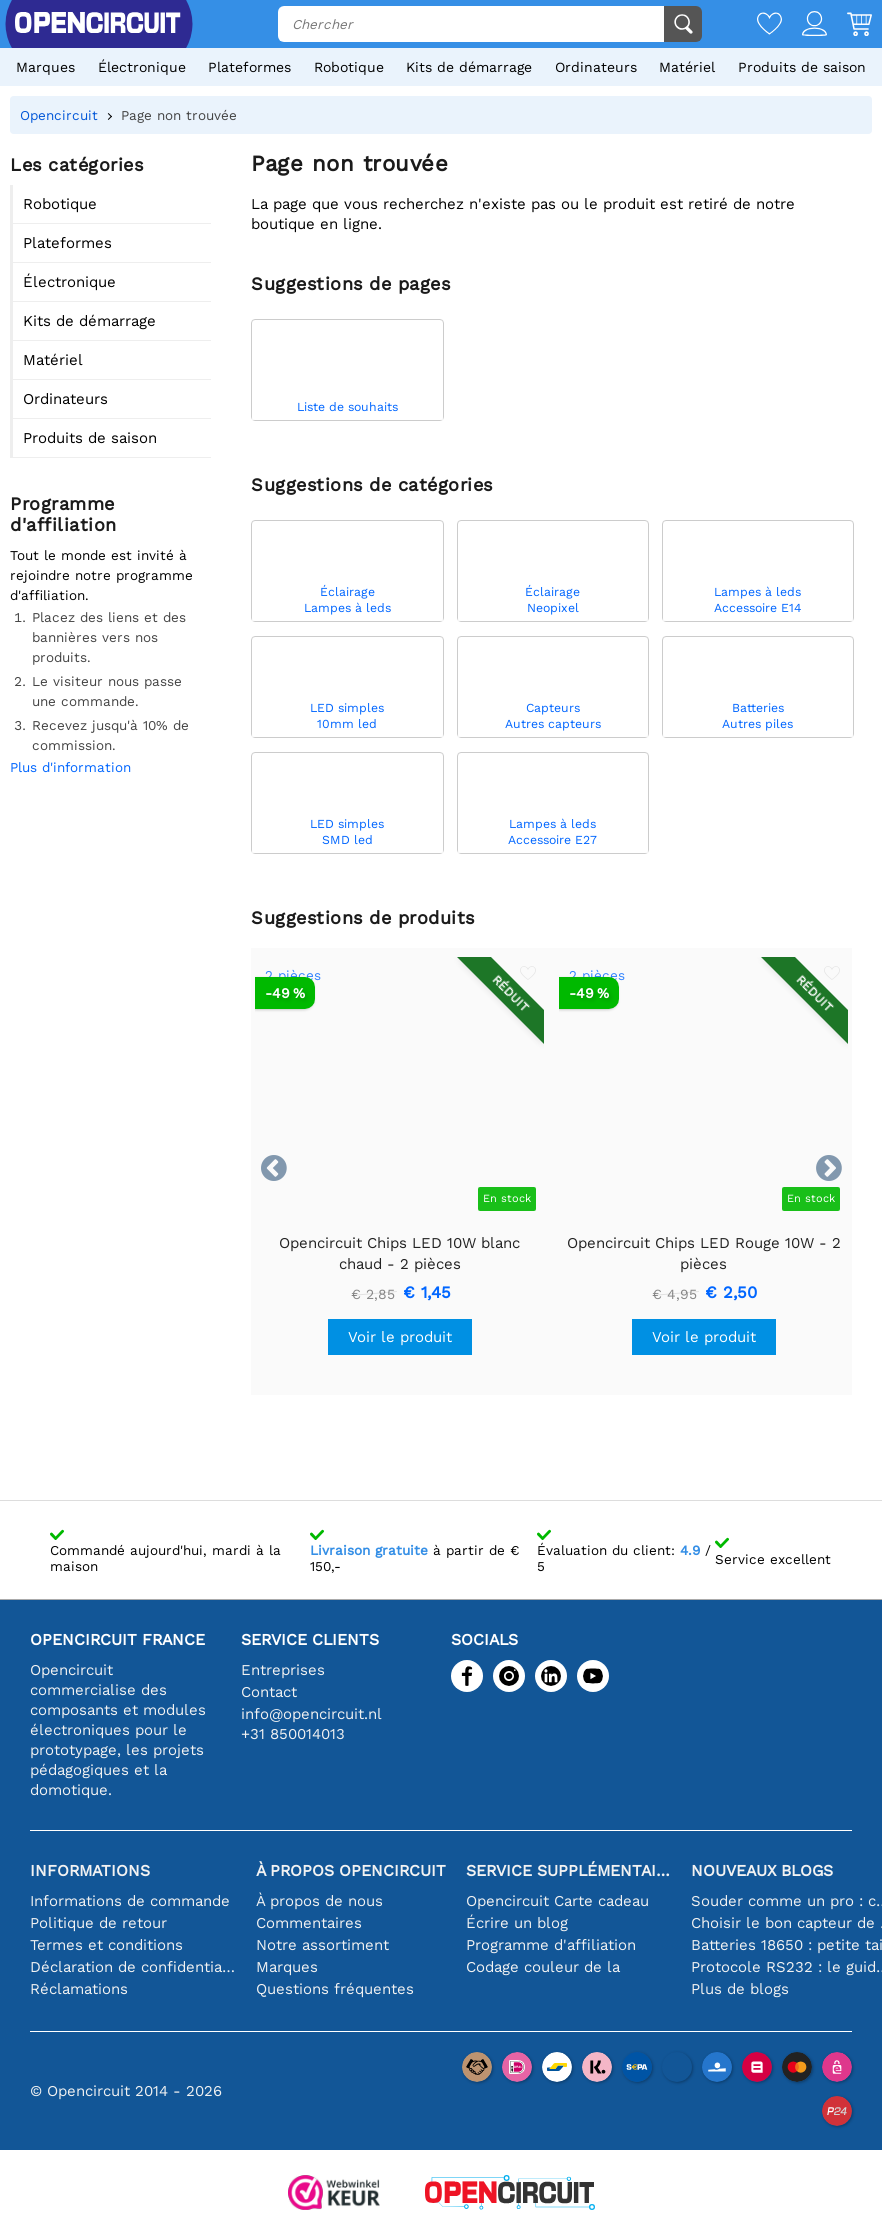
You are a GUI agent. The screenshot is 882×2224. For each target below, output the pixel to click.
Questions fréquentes (335, 1989)
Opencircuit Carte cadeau (557, 1901)
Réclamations (79, 1989)
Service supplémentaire (569, 1870)
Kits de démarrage (469, 67)
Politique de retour (98, 1923)
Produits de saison (802, 67)
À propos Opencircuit (351, 1870)
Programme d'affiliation (551, 1945)
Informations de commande (130, 1901)
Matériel (687, 67)
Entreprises (283, 1670)
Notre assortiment (322, 1945)
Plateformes (249, 67)
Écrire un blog (517, 1923)
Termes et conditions (106, 1945)
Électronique (142, 67)
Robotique (349, 67)
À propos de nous (319, 1901)
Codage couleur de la (543, 1967)
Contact (269, 1692)
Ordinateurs (596, 67)
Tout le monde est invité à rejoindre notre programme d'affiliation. (101, 575)
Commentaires (309, 1923)
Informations (90, 1870)
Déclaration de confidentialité (133, 1967)
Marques (45, 67)
